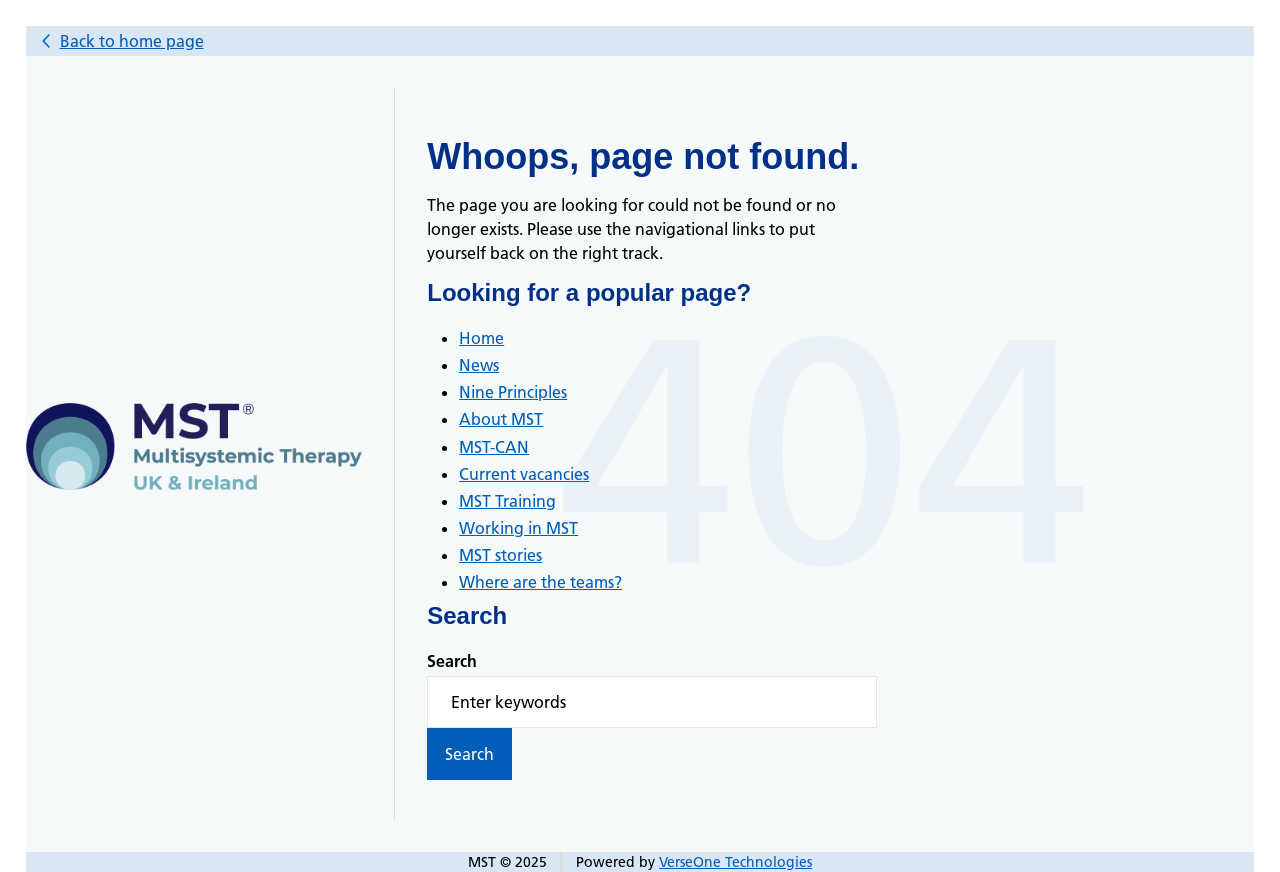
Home (481, 338)
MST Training (507, 501)
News (479, 365)
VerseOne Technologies (735, 862)
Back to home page (132, 41)
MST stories (500, 555)
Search (452, 661)
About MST (501, 419)
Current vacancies (524, 474)
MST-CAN (494, 447)
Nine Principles (513, 392)
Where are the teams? (540, 582)
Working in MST (518, 528)
